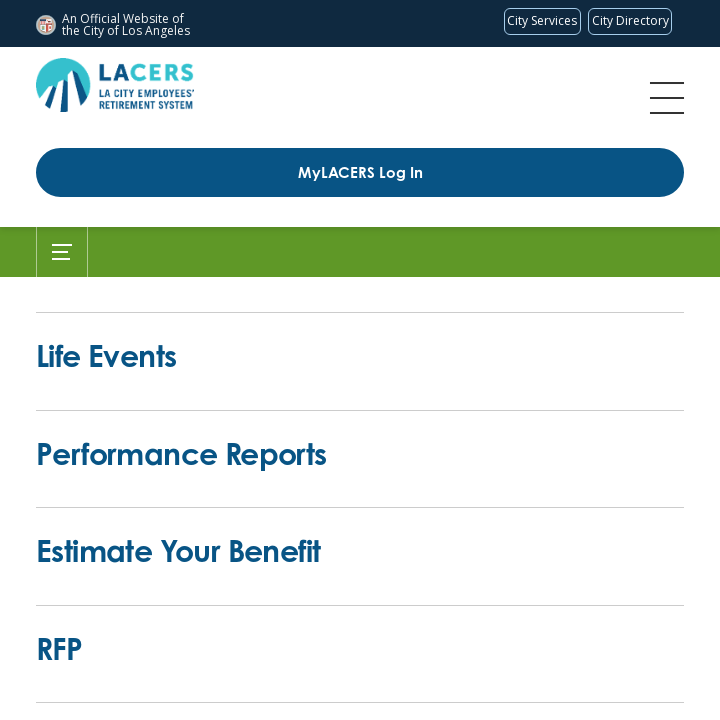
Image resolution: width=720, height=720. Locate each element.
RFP (59, 648)
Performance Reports (181, 453)
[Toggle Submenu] (62, 252)
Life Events (106, 355)
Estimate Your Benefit (178, 550)
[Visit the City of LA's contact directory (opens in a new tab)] (630, 21)
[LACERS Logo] (115, 85)
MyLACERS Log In (360, 172)
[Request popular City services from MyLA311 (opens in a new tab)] (542, 21)
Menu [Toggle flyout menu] (667, 98)
